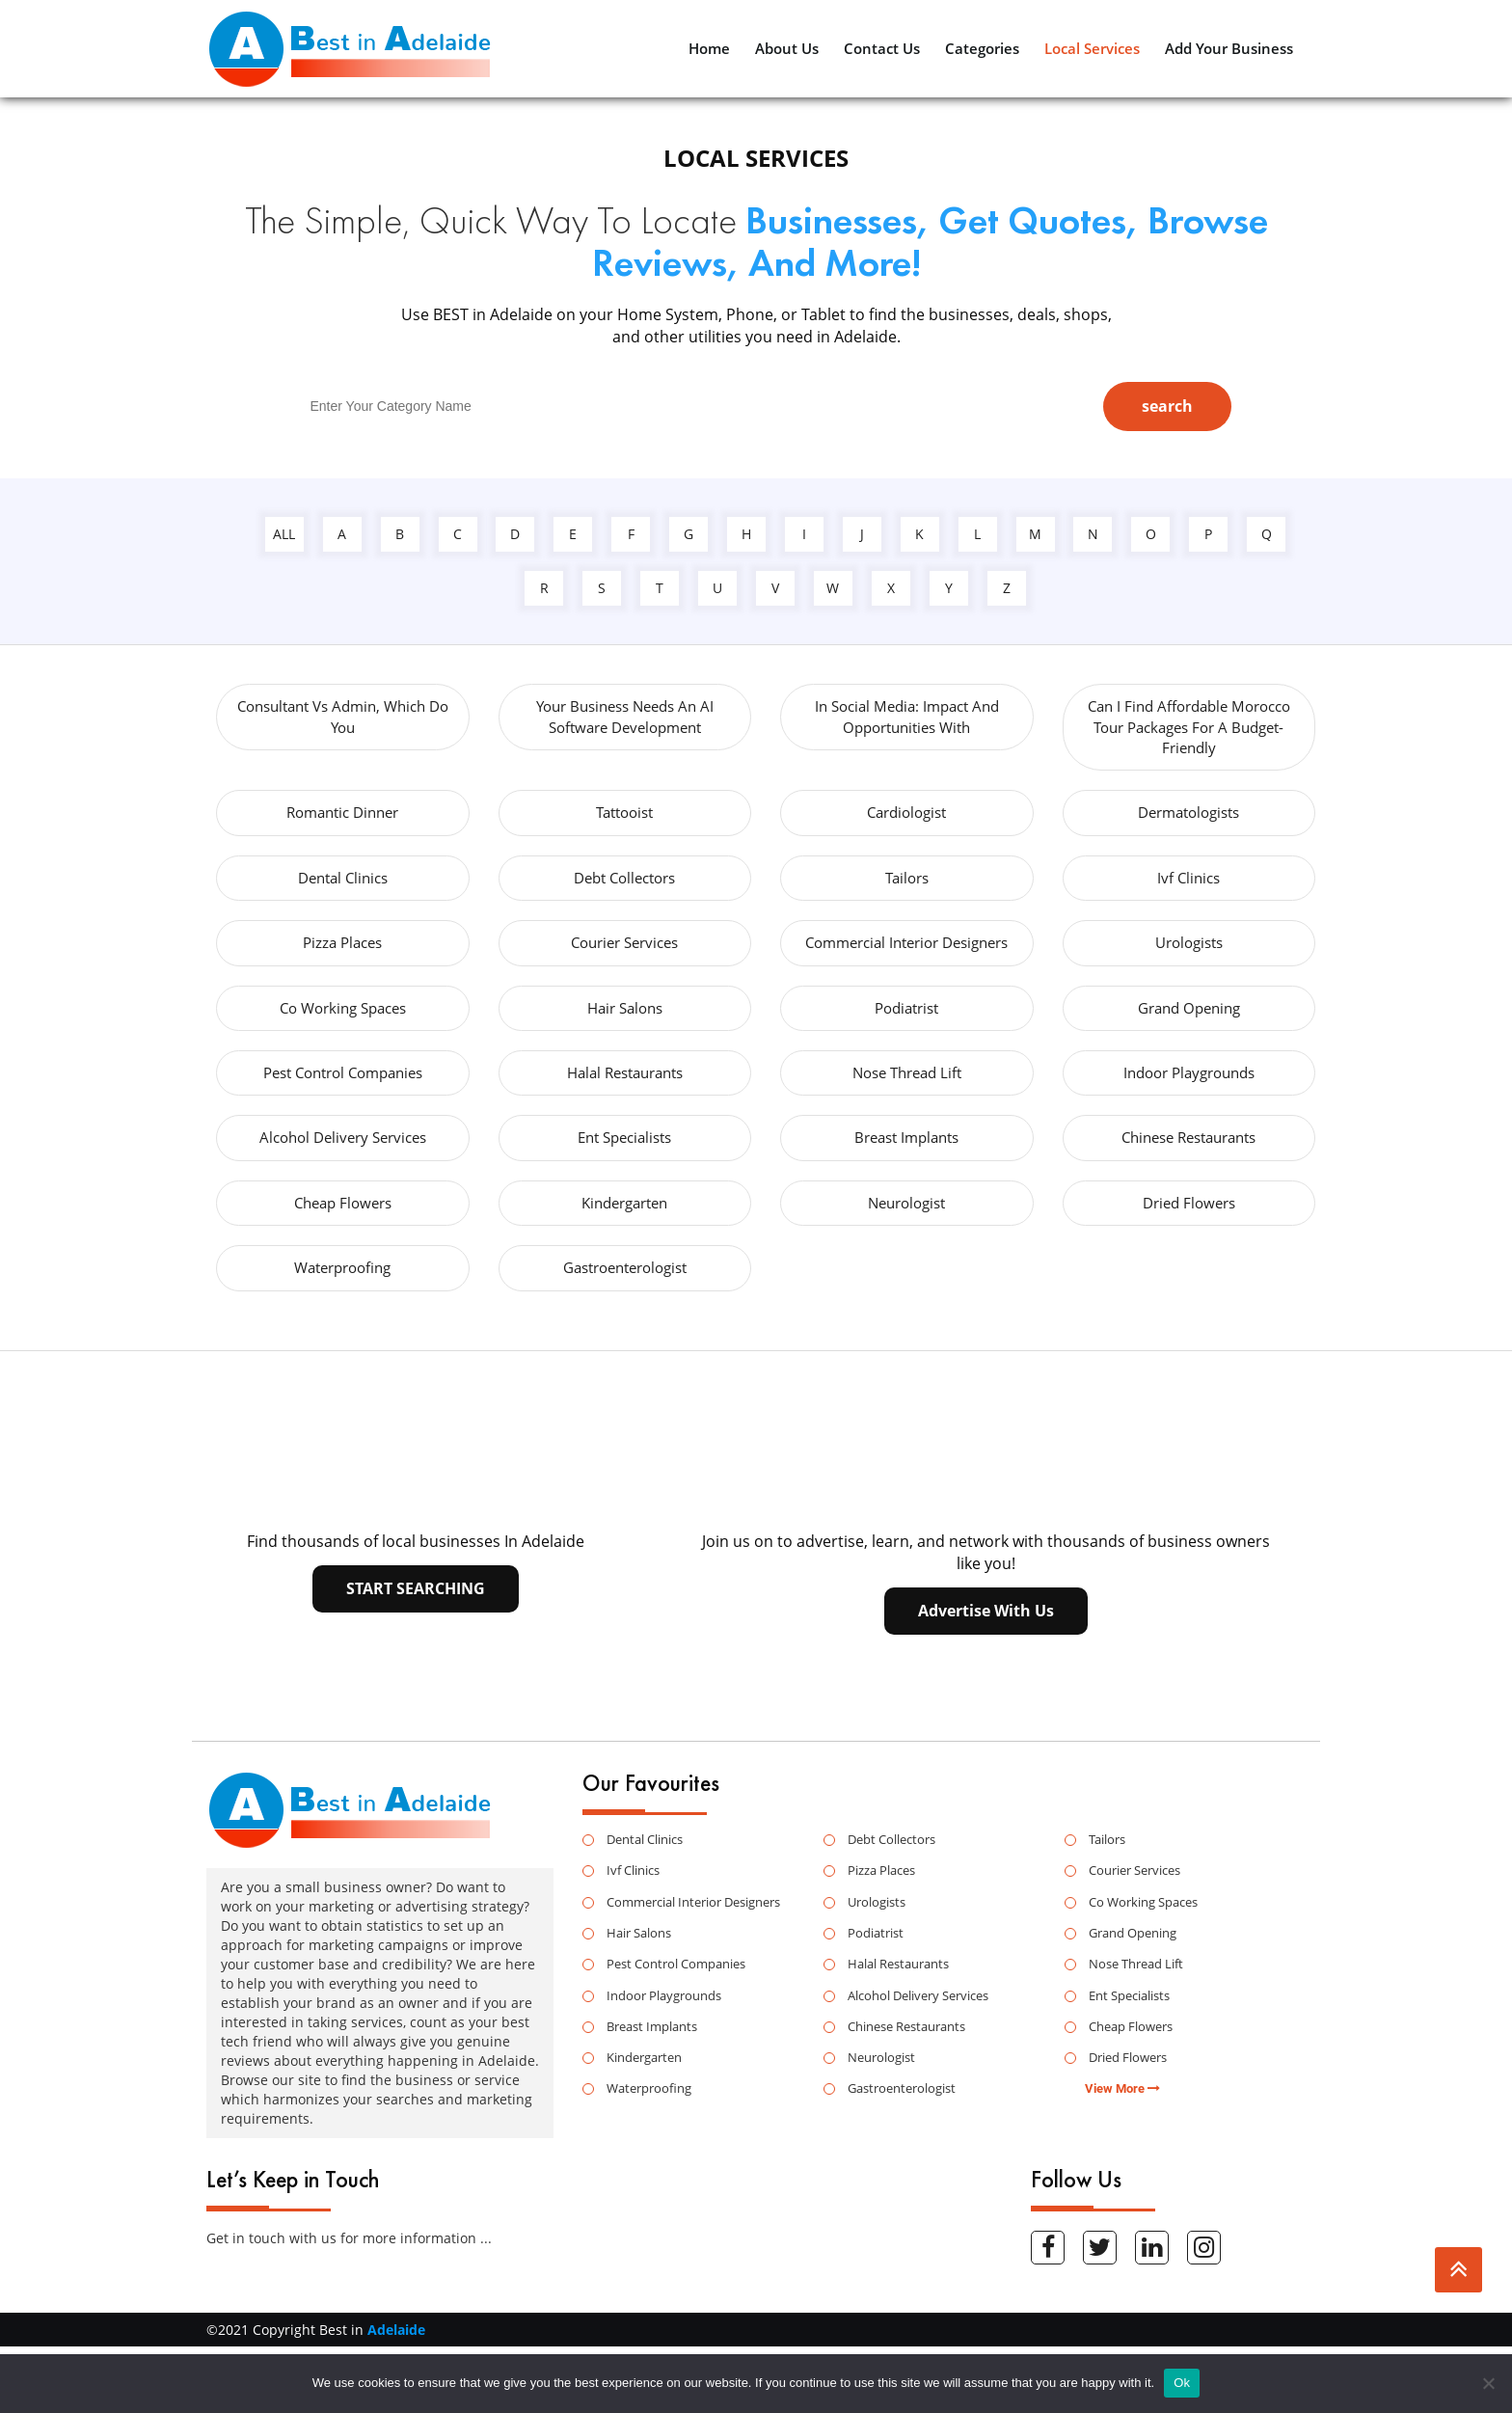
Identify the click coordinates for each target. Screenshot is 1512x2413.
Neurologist (906, 1202)
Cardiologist (906, 812)
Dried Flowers (1189, 1202)
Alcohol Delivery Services (342, 1137)
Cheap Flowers (343, 1202)
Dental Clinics (343, 877)
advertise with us (986, 1610)
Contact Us (882, 48)
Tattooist (624, 812)
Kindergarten (624, 1202)
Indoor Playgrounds (1189, 1072)
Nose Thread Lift (906, 1072)
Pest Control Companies (342, 1072)
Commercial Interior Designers (906, 942)
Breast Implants (906, 1137)
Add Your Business (1229, 48)
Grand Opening (1189, 1007)
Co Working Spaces (343, 1007)
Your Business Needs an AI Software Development (625, 716)
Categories (982, 48)
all (284, 534)
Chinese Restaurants (1188, 1137)
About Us (787, 48)
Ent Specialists (624, 1137)
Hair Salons (624, 1007)
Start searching (415, 1588)
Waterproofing (342, 1267)
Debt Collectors (624, 877)
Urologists (1189, 942)
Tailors (907, 877)
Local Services (1092, 48)
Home (709, 48)
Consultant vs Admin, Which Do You (342, 716)
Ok (1182, 2382)
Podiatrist (906, 1007)
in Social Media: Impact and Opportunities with (907, 716)
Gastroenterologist (625, 1267)
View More (1122, 2088)
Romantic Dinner (342, 812)
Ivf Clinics (1188, 877)
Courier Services (624, 942)
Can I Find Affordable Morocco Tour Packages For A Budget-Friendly (1189, 726)
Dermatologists (1188, 812)
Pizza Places (342, 942)
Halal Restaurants (625, 1072)
